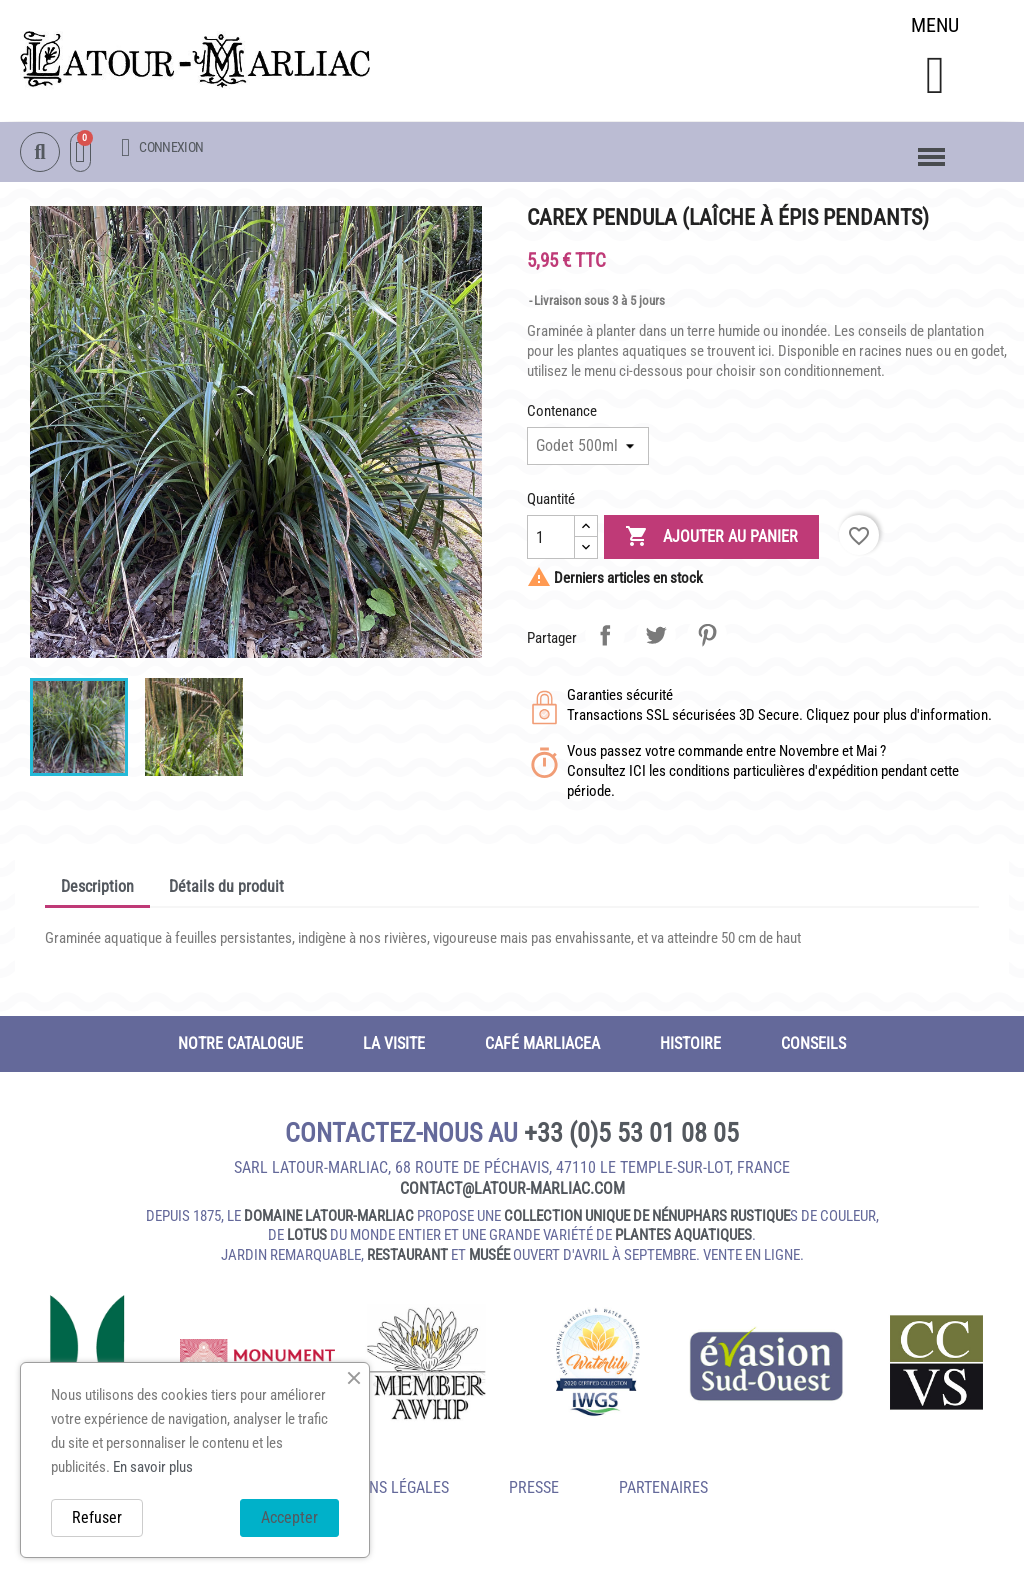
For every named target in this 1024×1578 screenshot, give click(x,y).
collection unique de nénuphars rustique (647, 1218)
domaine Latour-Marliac (329, 1218)
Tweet (656, 637)
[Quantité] (551, 539)
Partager (605, 637)
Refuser (97, 1517)
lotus (307, 1237)
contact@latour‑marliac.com (512, 1190)
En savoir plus (153, 1467)
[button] (934, 76)
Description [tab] (97, 888)
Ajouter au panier (711, 539)
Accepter (289, 1517)
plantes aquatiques (683, 1237)
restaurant (407, 1257)
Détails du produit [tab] (226, 888)
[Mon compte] (162, 148)
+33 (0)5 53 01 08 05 (631, 1135)
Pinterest (707, 637)
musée (489, 1257)
